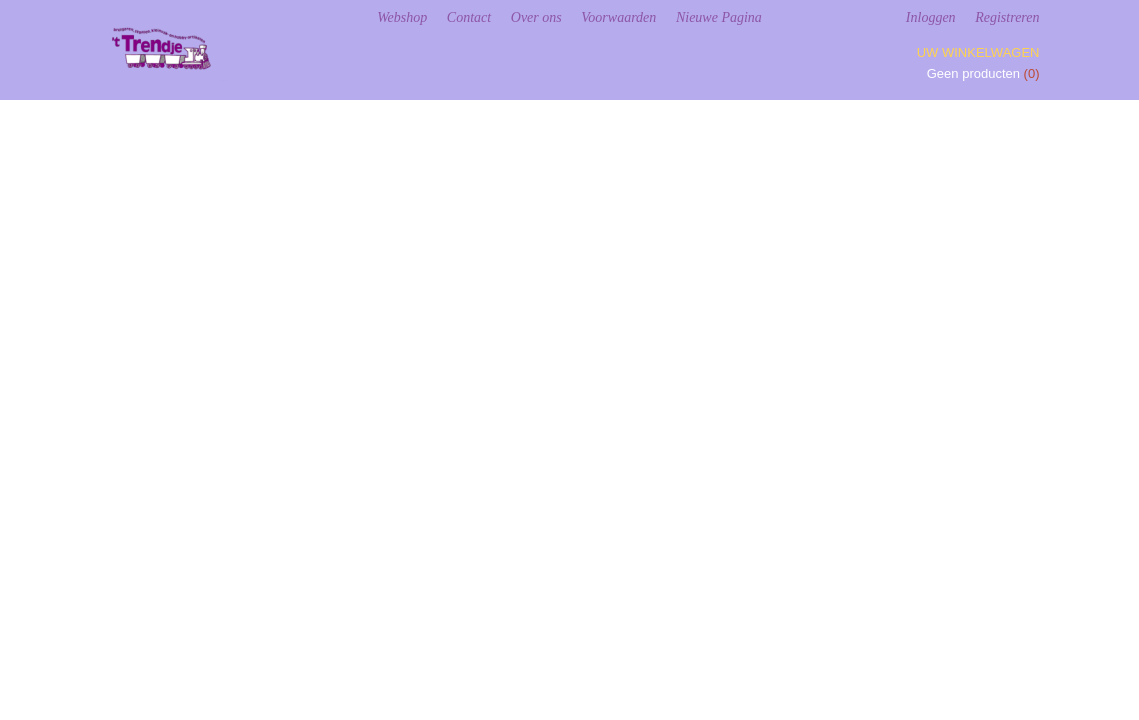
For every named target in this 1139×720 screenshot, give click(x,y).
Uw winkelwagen (978, 52)
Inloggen (931, 17)
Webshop (402, 17)
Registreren (1007, 17)
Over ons (536, 17)
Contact (469, 17)
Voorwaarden (618, 17)
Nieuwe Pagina (719, 17)
